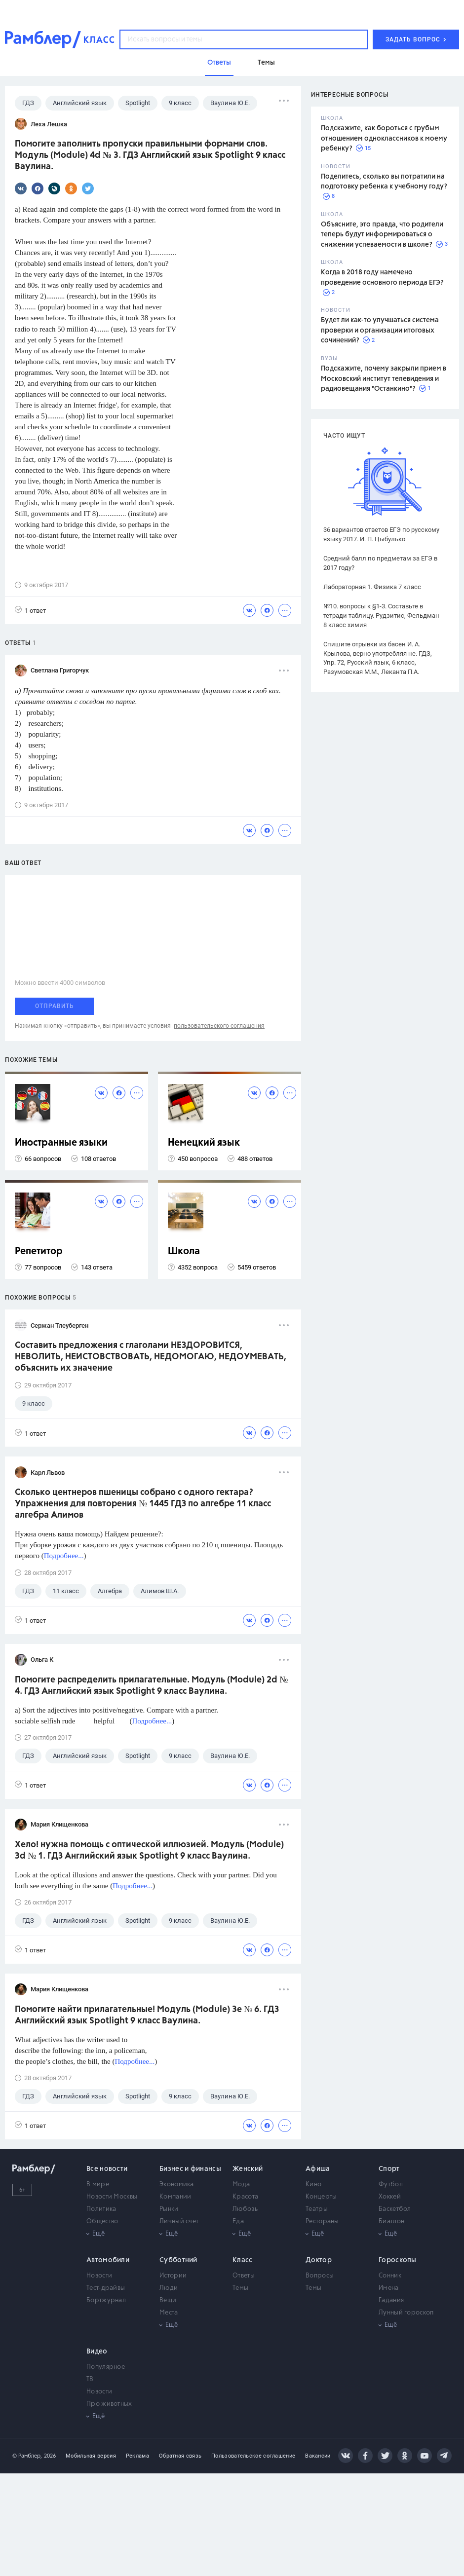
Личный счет (178, 2221)
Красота (245, 2197)
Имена (389, 2288)
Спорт (389, 2168)
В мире (97, 2184)
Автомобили (107, 2260)
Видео (97, 2351)
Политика (101, 2209)
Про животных (109, 2404)
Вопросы (320, 2276)
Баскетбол (395, 2209)
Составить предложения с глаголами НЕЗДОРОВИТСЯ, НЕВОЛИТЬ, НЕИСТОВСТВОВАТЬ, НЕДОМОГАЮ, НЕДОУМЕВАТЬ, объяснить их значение (150, 1357)
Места (168, 2313)
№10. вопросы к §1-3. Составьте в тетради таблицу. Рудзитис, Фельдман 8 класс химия (381, 615)
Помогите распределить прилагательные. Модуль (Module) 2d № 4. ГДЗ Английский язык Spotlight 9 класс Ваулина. (151, 1686)
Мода (241, 2184)
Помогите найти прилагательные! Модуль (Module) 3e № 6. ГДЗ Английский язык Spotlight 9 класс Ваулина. (147, 2015)
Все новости (106, 2168)
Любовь (245, 2209)
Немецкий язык (204, 1143)
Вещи (167, 2300)
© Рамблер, (27, 2456)
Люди (168, 2288)
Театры (317, 2209)
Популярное (105, 2367)
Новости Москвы (111, 2197)
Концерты (321, 2197)
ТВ (90, 2379)
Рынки (169, 2209)
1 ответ (30, 610)
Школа (184, 1251)
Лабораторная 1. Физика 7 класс (372, 587)
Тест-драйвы (105, 2288)
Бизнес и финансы (190, 2168)
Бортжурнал (106, 2300)
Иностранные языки (61, 1143)
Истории (173, 2276)
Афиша (318, 2168)
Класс (242, 2260)
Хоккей (390, 2197)
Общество (102, 2221)
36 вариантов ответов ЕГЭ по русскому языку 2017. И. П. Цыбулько (381, 534)
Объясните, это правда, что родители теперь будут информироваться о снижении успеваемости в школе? (382, 234)
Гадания (391, 2300)
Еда (238, 2221)
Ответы (243, 2276)
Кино (313, 2184)
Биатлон (391, 2221)
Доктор (319, 2260)
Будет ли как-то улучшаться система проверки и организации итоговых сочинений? (380, 330)
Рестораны (322, 2221)
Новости (99, 2276)
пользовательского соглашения (219, 1025)
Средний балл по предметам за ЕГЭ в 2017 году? (380, 563)
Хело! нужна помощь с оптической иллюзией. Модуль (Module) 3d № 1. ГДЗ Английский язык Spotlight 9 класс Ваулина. (149, 1850)
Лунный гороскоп (406, 2313)
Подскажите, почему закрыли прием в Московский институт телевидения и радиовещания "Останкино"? (383, 378)
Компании (175, 2197)
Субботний (178, 2260)
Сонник (390, 2276)
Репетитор (39, 1251)
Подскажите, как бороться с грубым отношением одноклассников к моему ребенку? (384, 138)
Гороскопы (398, 2260)
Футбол (391, 2184)
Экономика (176, 2184)
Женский (247, 2168)
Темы (240, 2288)
